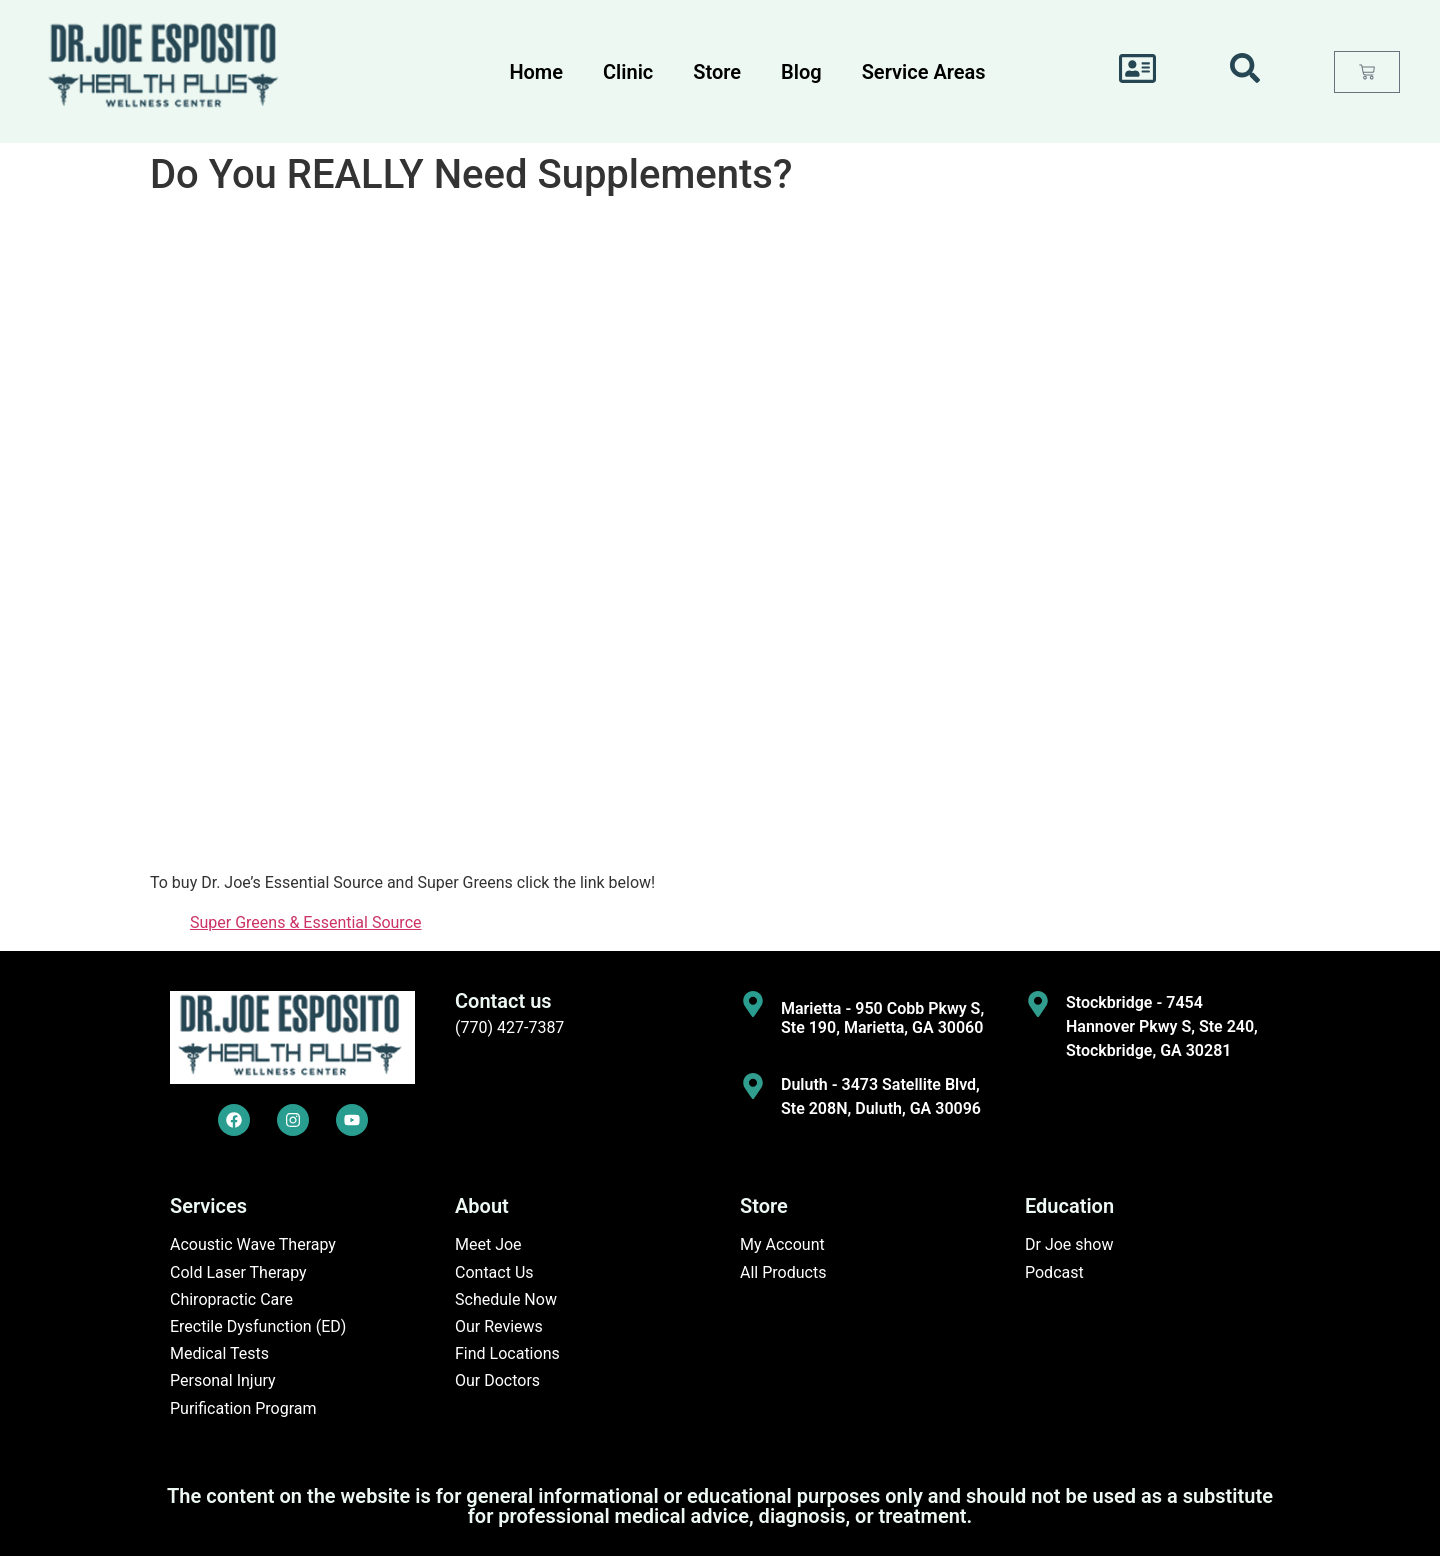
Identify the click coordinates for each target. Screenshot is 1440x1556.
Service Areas (924, 72)
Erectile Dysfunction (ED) (258, 1326)
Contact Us (494, 1272)
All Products (783, 1272)
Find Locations (507, 1353)
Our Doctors (497, 1380)
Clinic (628, 72)
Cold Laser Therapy (238, 1272)
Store (717, 72)
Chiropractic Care (231, 1299)
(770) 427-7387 (509, 1027)
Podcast (1054, 1272)
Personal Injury (223, 1380)
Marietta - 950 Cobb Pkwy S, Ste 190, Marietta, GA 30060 (882, 1018)
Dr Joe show (1069, 1244)
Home (536, 72)
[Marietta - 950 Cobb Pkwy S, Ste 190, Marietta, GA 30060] (753, 1004)
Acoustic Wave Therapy (253, 1244)
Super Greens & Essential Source (306, 922)
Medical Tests (219, 1353)
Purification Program (243, 1408)
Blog (801, 72)
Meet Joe (488, 1244)
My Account (782, 1244)
